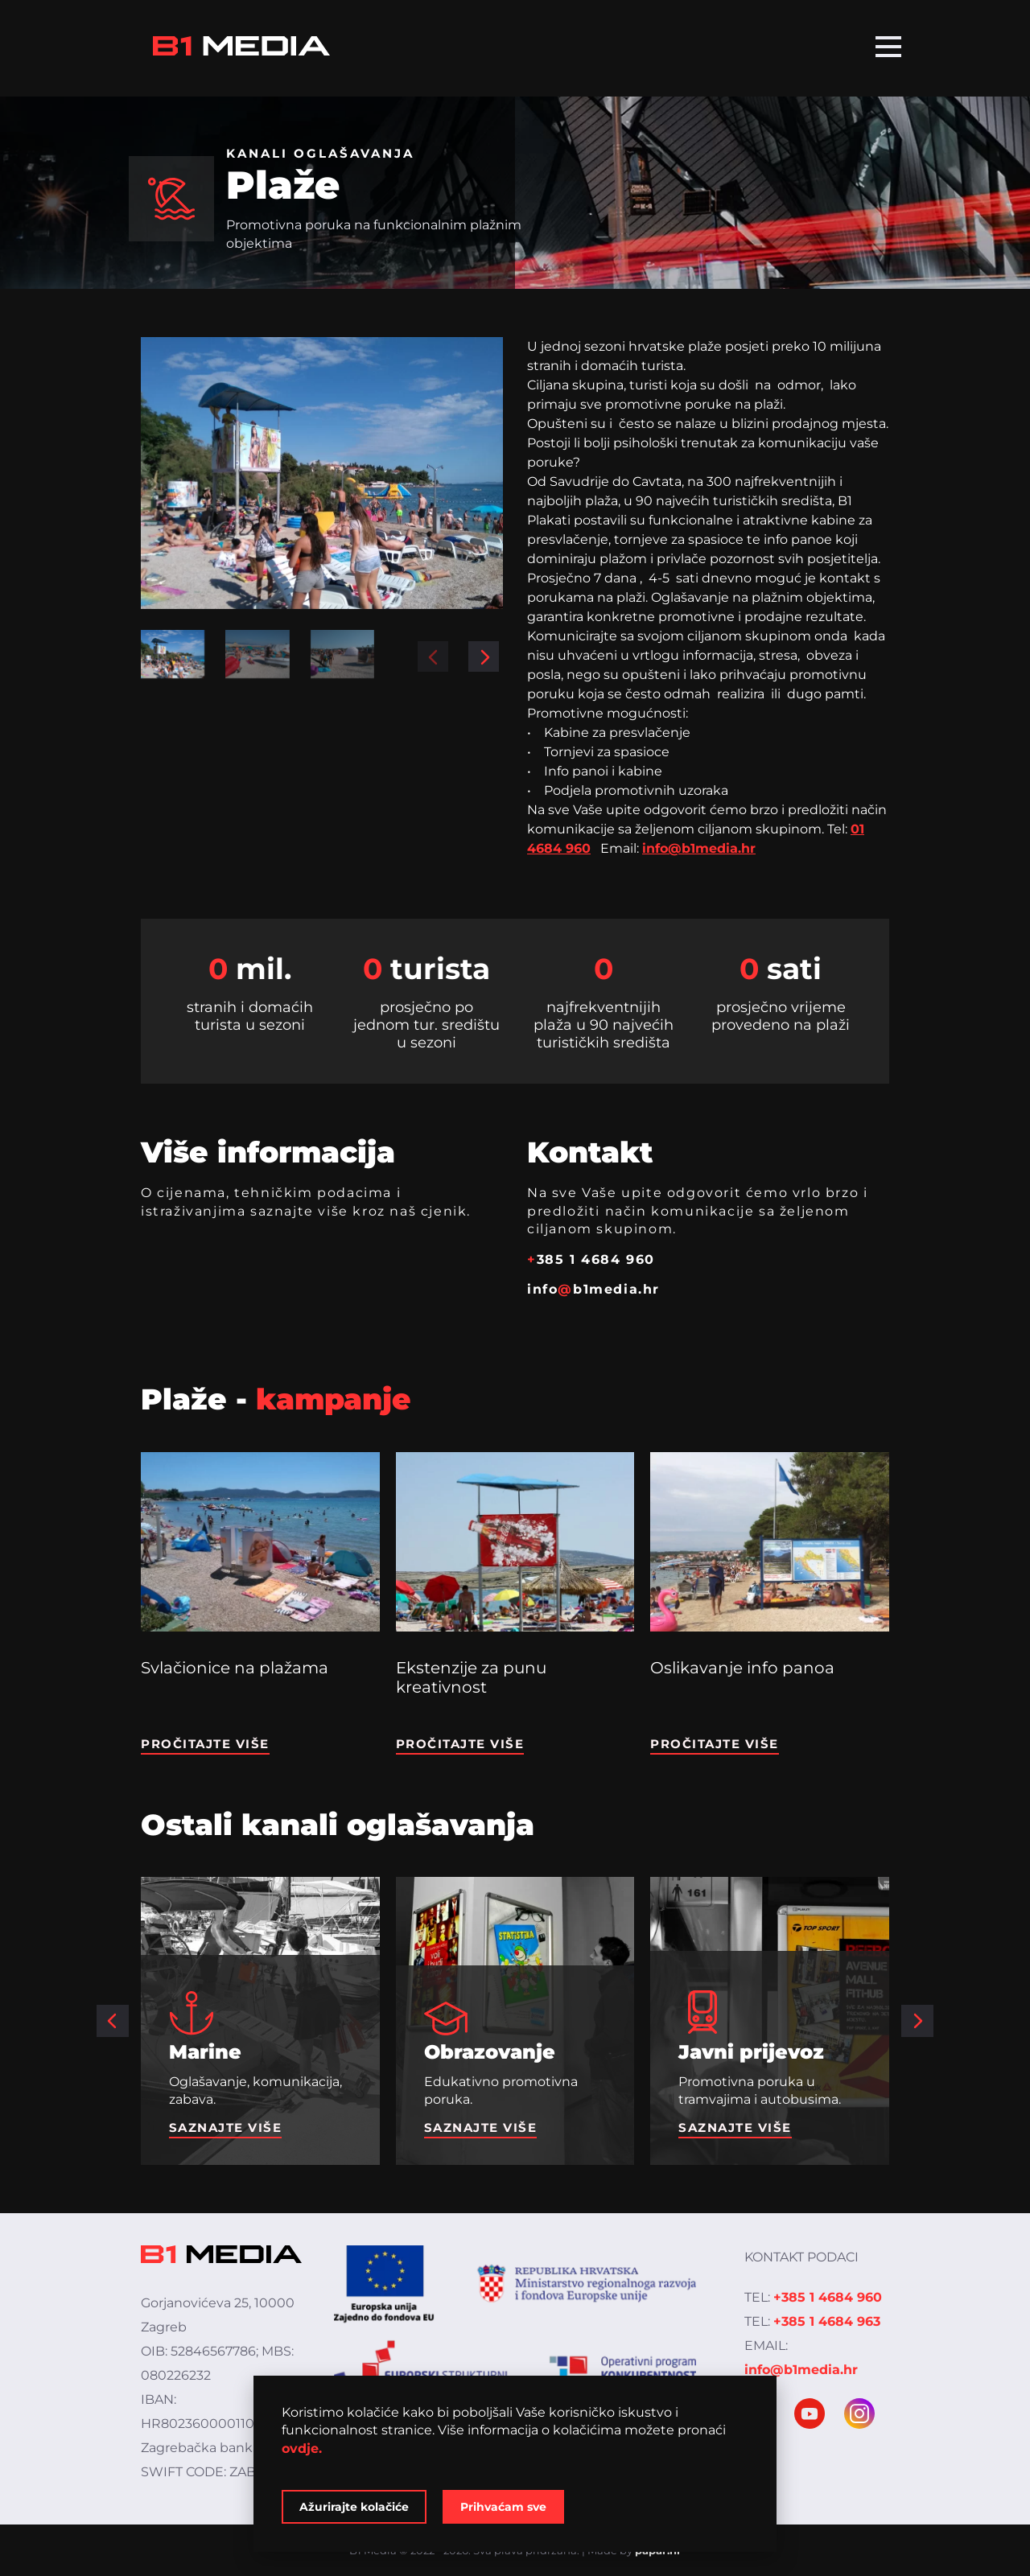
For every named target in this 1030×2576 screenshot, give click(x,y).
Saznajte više (225, 2127)
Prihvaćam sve (503, 2507)
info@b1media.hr (699, 848)
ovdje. (302, 2448)
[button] (433, 656)
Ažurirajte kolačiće (354, 2507)
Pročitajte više (205, 1743)
